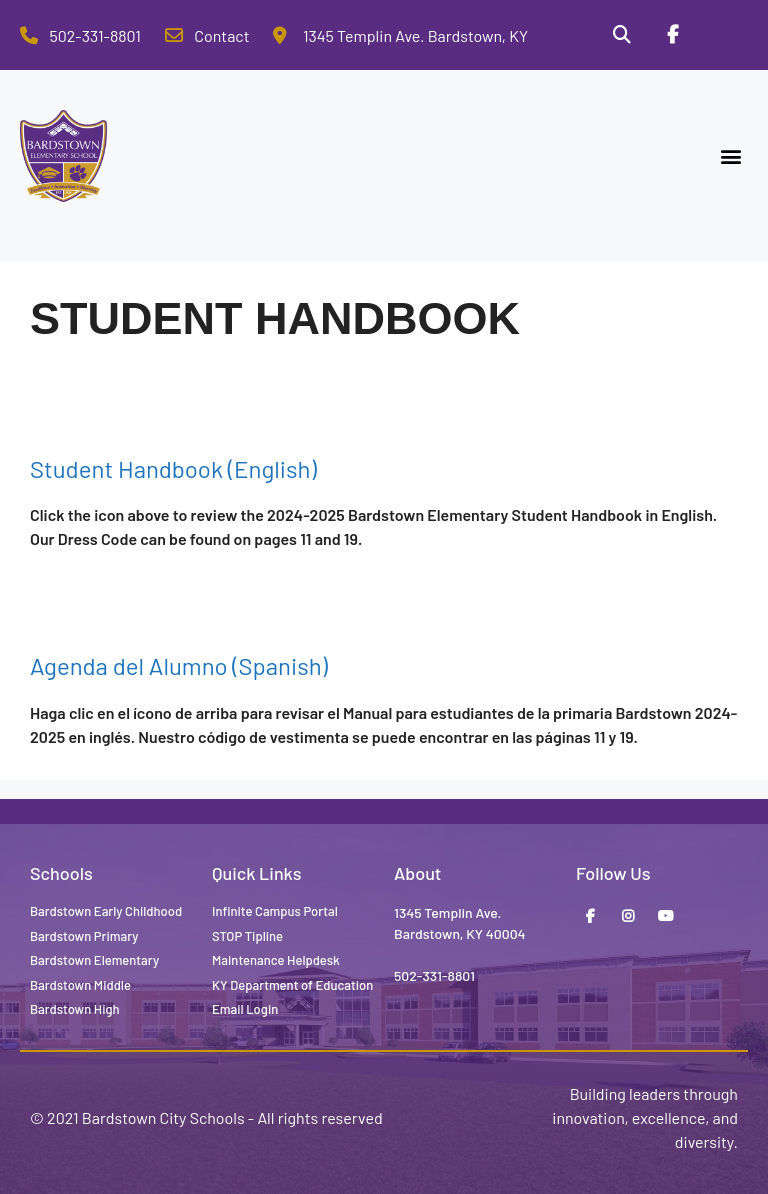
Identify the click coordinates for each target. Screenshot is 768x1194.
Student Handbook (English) (173, 468)
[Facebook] (672, 35)
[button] (731, 156)
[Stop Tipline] (723, 35)
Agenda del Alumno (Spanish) (179, 665)
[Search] (622, 35)
